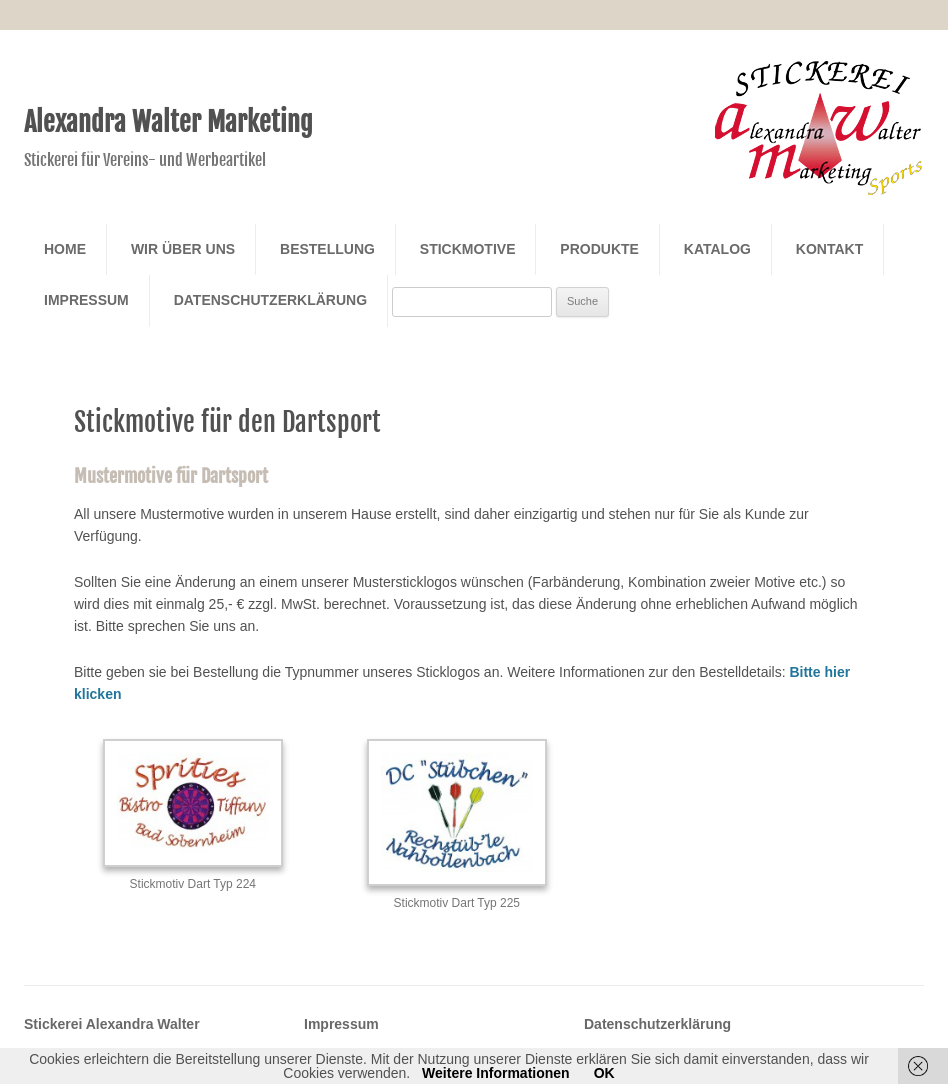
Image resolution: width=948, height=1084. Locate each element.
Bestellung (327, 249)
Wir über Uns (183, 249)
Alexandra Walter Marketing (168, 122)
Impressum (86, 300)
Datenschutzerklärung (270, 300)
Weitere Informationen (496, 1073)
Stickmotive (468, 249)
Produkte (599, 249)
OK (604, 1073)
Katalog (717, 249)
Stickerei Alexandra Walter (112, 1024)
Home (65, 249)
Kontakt (829, 249)
